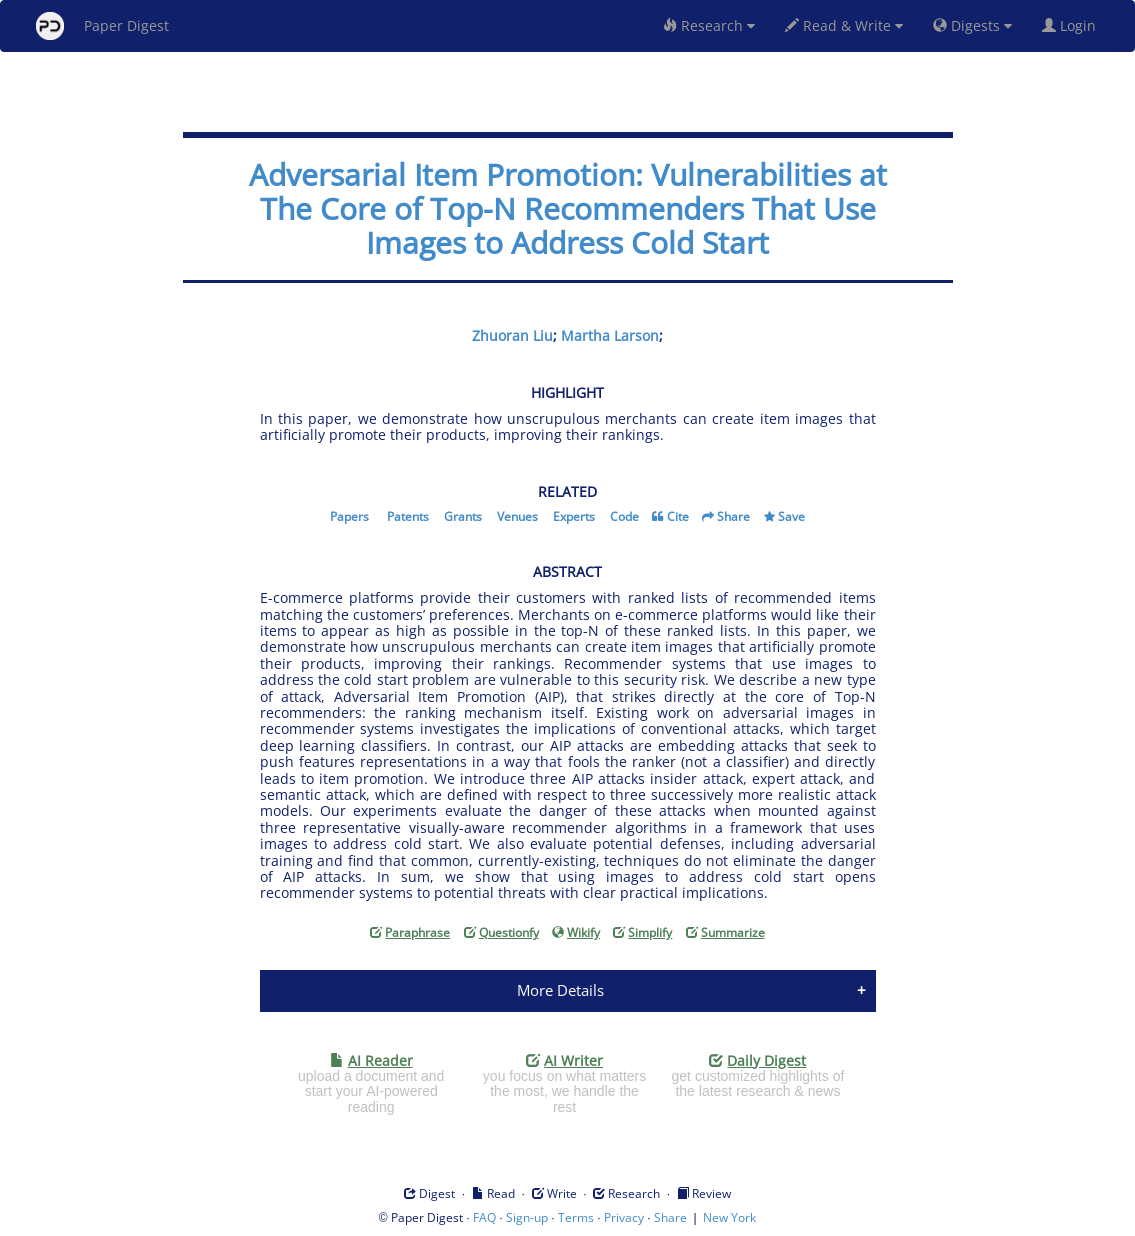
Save (791, 516)
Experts (574, 516)
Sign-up (527, 1217)
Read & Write (844, 25)
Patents (408, 516)
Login (1073, 25)
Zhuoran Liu (512, 335)
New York (729, 1217)
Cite (678, 516)
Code (624, 516)
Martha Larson (610, 335)
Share (733, 516)
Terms (576, 1217)
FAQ (484, 1217)
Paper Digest (102, 26)
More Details (560, 990)
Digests (972, 25)
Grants (463, 516)
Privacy (624, 1217)
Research (709, 25)
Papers (349, 516)
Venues (517, 516)
